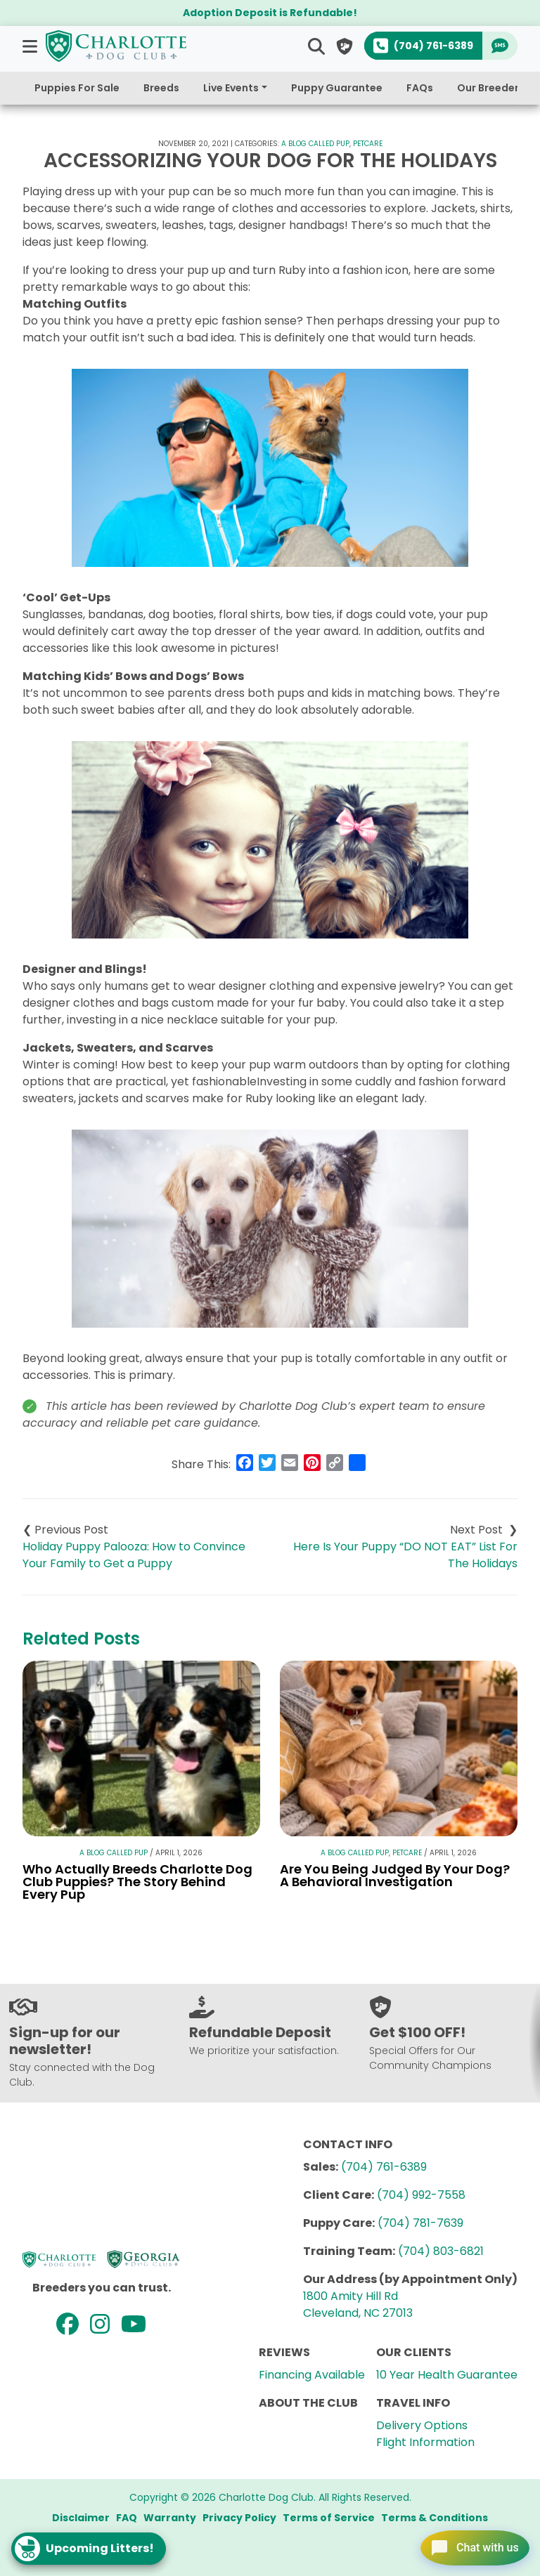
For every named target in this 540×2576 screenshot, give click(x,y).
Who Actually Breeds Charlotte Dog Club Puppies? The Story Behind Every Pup (137, 1881)
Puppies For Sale (77, 88)
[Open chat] (465, 2543)
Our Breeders (491, 88)
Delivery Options (422, 2425)
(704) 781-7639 (420, 2223)
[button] (31, 46)
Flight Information (425, 2442)
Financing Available (312, 2375)
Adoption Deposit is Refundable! (270, 13)
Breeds (161, 88)
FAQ (126, 2518)
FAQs (419, 88)
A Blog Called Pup (315, 143)
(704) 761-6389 (384, 2167)
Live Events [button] (231, 88)
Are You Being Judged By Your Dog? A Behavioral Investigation (395, 1875)
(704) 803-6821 (441, 2251)
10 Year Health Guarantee (447, 2375)
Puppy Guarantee (336, 88)
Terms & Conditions (434, 2518)
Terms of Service (329, 2518)
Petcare (367, 143)
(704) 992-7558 (421, 2195)
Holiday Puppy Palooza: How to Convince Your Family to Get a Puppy (133, 1554)
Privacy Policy (239, 2518)
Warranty (169, 2518)
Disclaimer (81, 2518)
